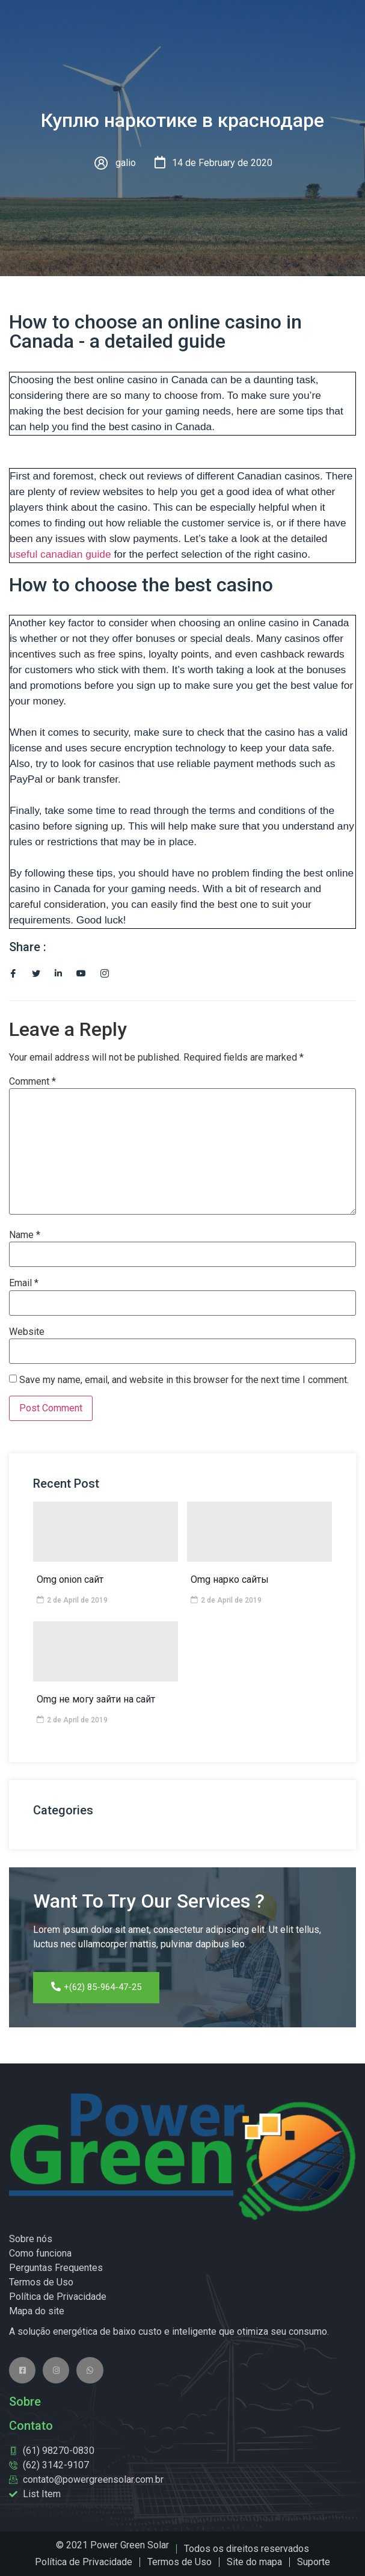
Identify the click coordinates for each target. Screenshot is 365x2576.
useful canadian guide (60, 554)
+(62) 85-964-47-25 (96, 1987)
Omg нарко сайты (230, 1579)
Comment (32, 1081)
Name (24, 1235)
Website (26, 1332)
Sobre (25, 2401)
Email (23, 1283)
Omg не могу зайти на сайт (96, 1699)
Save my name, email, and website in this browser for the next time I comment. (184, 1380)
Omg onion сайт (70, 1579)
